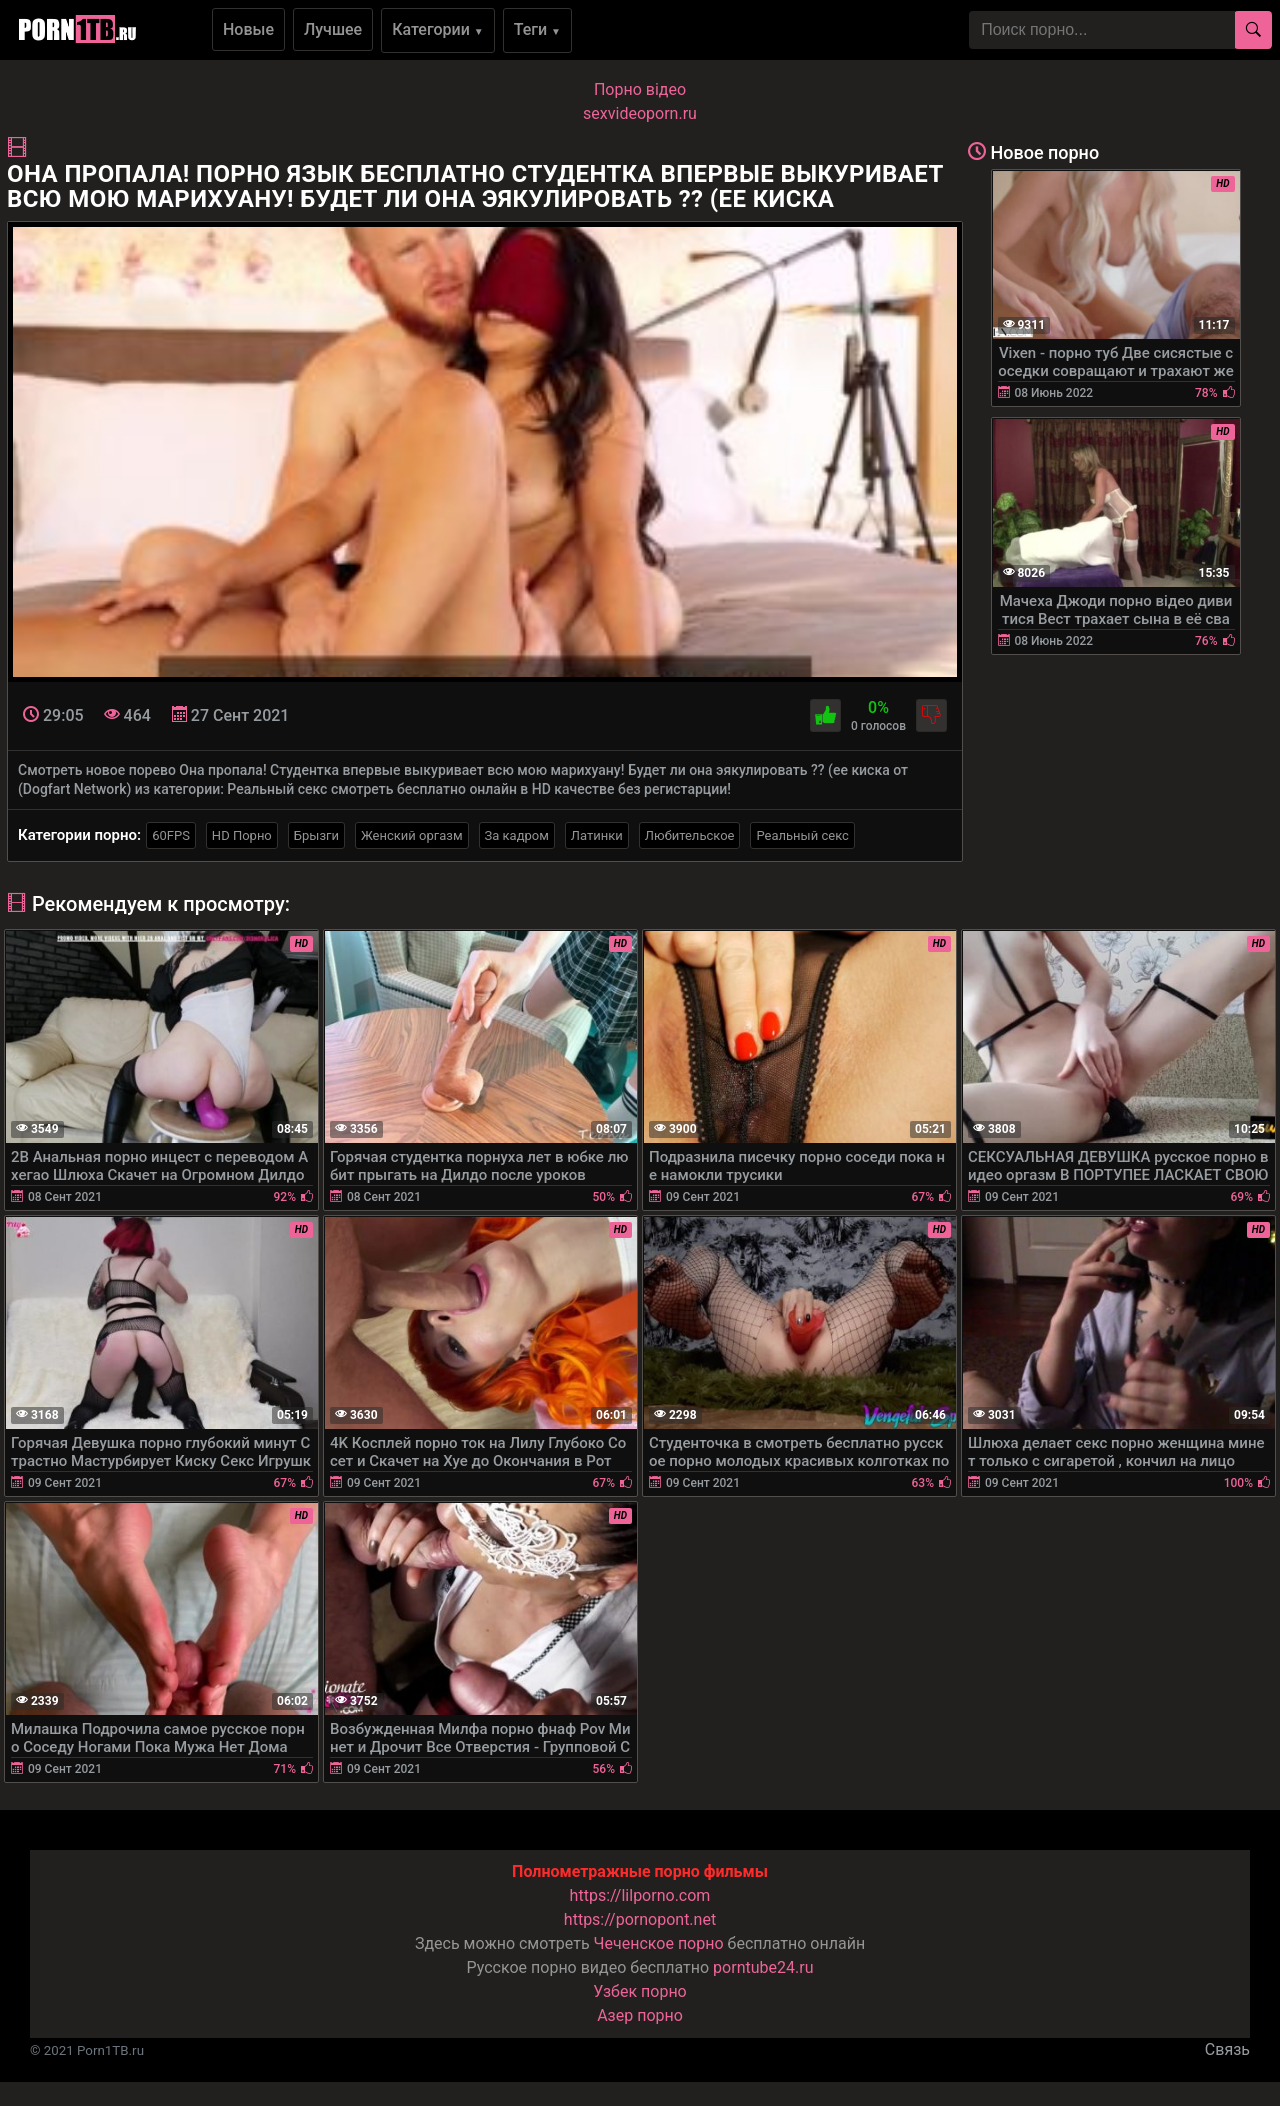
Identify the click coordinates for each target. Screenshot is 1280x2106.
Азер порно (640, 2015)
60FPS (171, 835)
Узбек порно (640, 1991)
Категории (438, 29)
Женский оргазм (412, 835)
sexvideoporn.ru (640, 113)
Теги (537, 29)
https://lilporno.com (640, 1895)
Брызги (316, 835)
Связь (1227, 2049)
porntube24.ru (763, 1967)
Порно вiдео (640, 89)
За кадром (517, 835)
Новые (248, 29)
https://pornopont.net (640, 1919)
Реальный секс (802, 835)
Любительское (690, 835)
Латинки (597, 835)
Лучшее (333, 29)
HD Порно (242, 835)
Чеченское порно (659, 1943)
